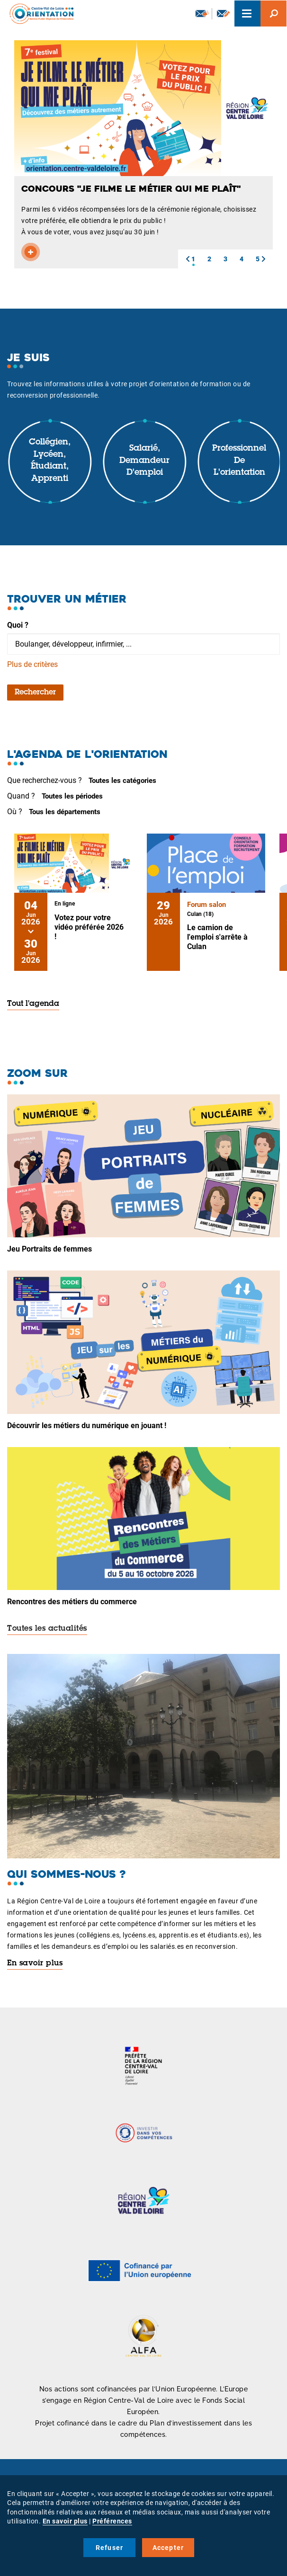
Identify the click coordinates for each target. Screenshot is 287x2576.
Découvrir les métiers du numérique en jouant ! (86, 1425)
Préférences (112, 2521)
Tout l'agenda (33, 1004)
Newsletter (202, 13)
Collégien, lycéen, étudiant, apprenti (50, 460)
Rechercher (35, 692)
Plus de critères (32, 664)
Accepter (168, 2547)
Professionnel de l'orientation (239, 460)
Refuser (109, 2547)
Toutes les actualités (47, 1629)
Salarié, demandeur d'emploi (144, 460)
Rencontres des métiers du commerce (72, 1601)
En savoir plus (35, 1963)
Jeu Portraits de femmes (49, 1248)
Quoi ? (17, 625)
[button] (187, 258)
